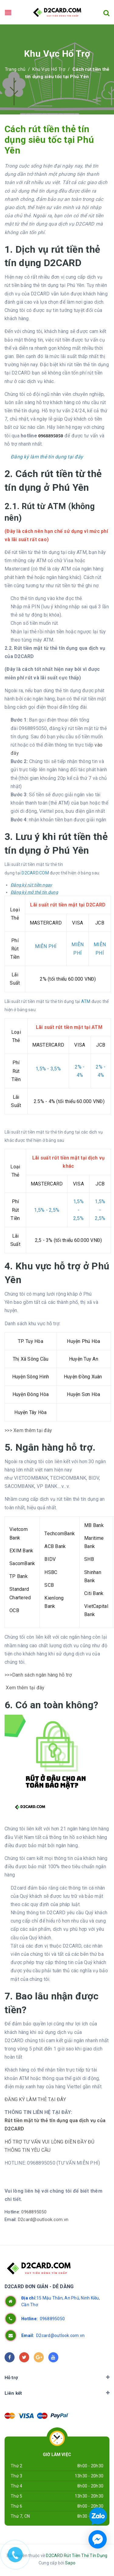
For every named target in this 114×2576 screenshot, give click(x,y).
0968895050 (34, 2212)
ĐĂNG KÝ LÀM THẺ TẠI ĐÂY (35, 2099)
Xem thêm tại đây (24, 1688)
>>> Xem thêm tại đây (28, 1430)
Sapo (70, 2562)
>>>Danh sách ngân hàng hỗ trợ (39, 1675)
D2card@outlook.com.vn (43, 2219)
